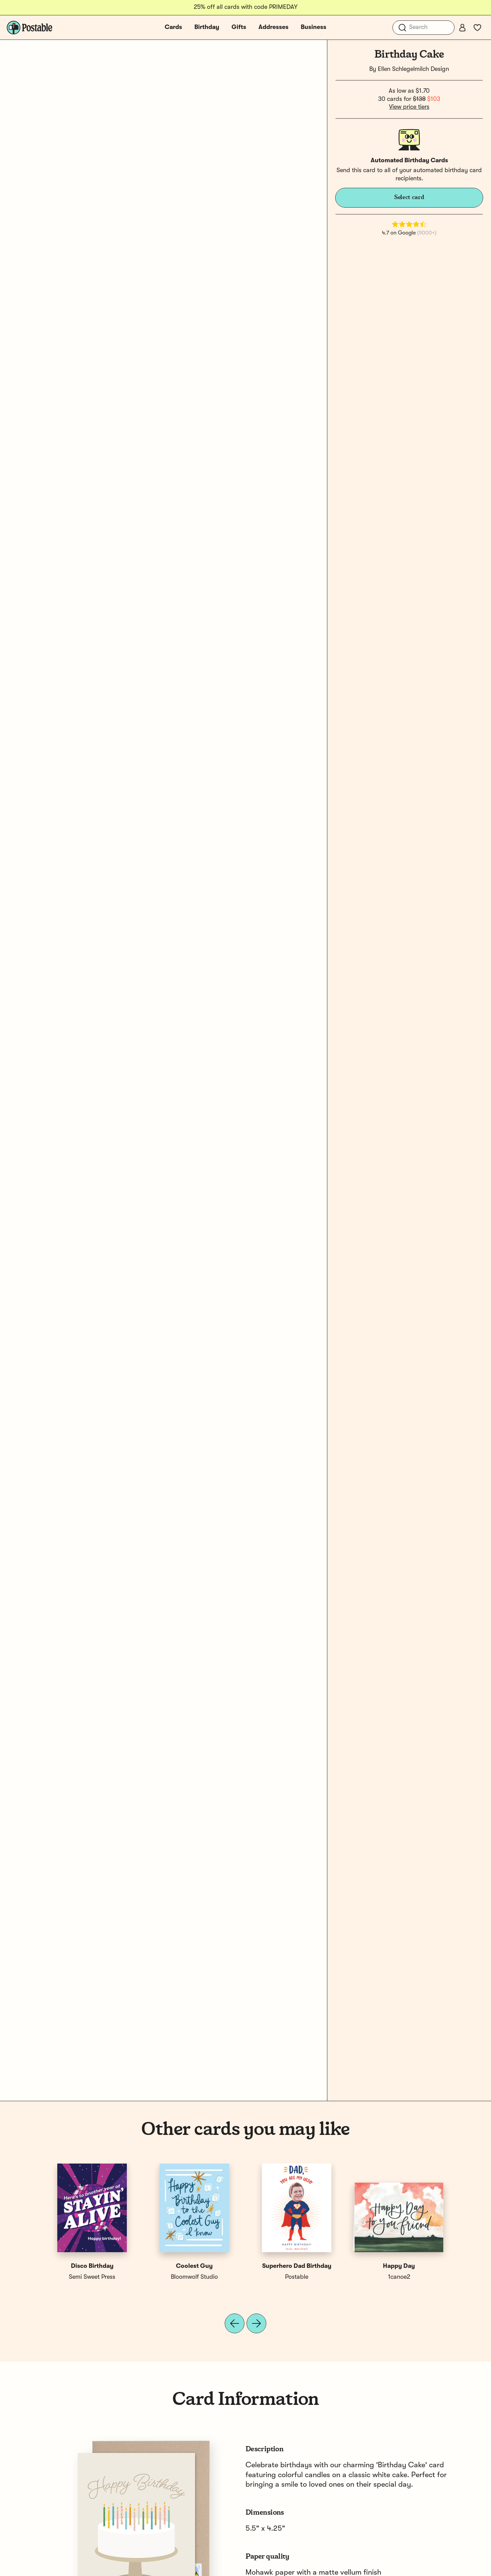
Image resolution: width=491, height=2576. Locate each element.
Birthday (206, 27)
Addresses (273, 27)
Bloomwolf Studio (194, 2277)
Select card (409, 197)
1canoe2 (399, 2277)
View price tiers (409, 107)
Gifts (239, 27)
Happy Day (399, 2266)
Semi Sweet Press (92, 2277)
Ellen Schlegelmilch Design (413, 69)
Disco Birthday (92, 2266)
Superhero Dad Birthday (296, 2266)
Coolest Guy (194, 2266)
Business (313, 27)
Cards (173, 27)
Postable (296, 2277)
